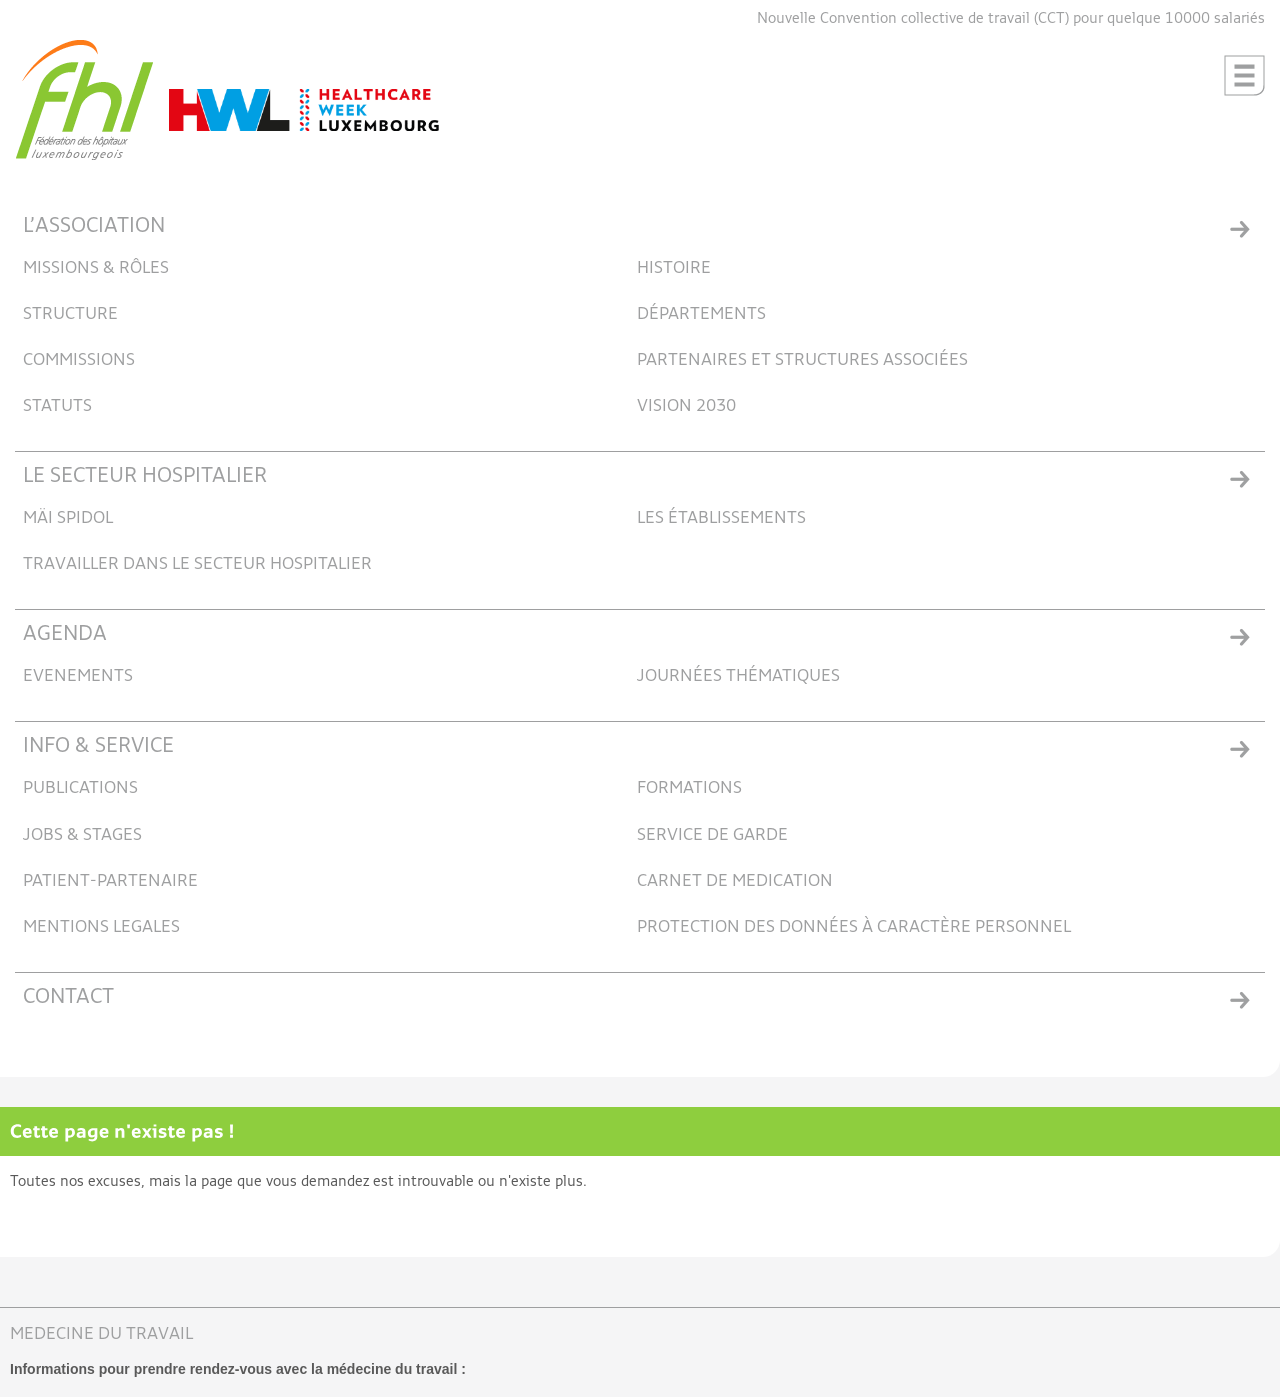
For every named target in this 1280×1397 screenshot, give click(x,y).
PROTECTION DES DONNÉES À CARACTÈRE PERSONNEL (854, 927)
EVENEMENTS (78, 676)
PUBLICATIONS (80, 788)
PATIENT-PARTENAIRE (110, 881)
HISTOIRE (674, 268)
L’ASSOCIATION (94, 226)
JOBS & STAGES (82, 835)
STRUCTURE (70, 314)
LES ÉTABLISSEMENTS (721, 518)
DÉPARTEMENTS (701, 314)
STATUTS (57, 406)
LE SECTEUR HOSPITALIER (145, 476)
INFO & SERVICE (98, 746)
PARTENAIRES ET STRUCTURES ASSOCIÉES (802, 360)
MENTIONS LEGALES (101, 927)
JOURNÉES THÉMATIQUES (738, 676)
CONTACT (68, 997)
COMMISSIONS (79, 360)
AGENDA (65, 634)
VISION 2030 (686, 406)
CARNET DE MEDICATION (735, 881)
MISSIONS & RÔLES (96, 268)
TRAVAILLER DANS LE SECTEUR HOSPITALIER (197, 564)
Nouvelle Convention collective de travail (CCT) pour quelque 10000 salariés (1011, 18)
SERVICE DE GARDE (712, 835)
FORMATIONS (689, 788)
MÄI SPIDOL (68, 518)
